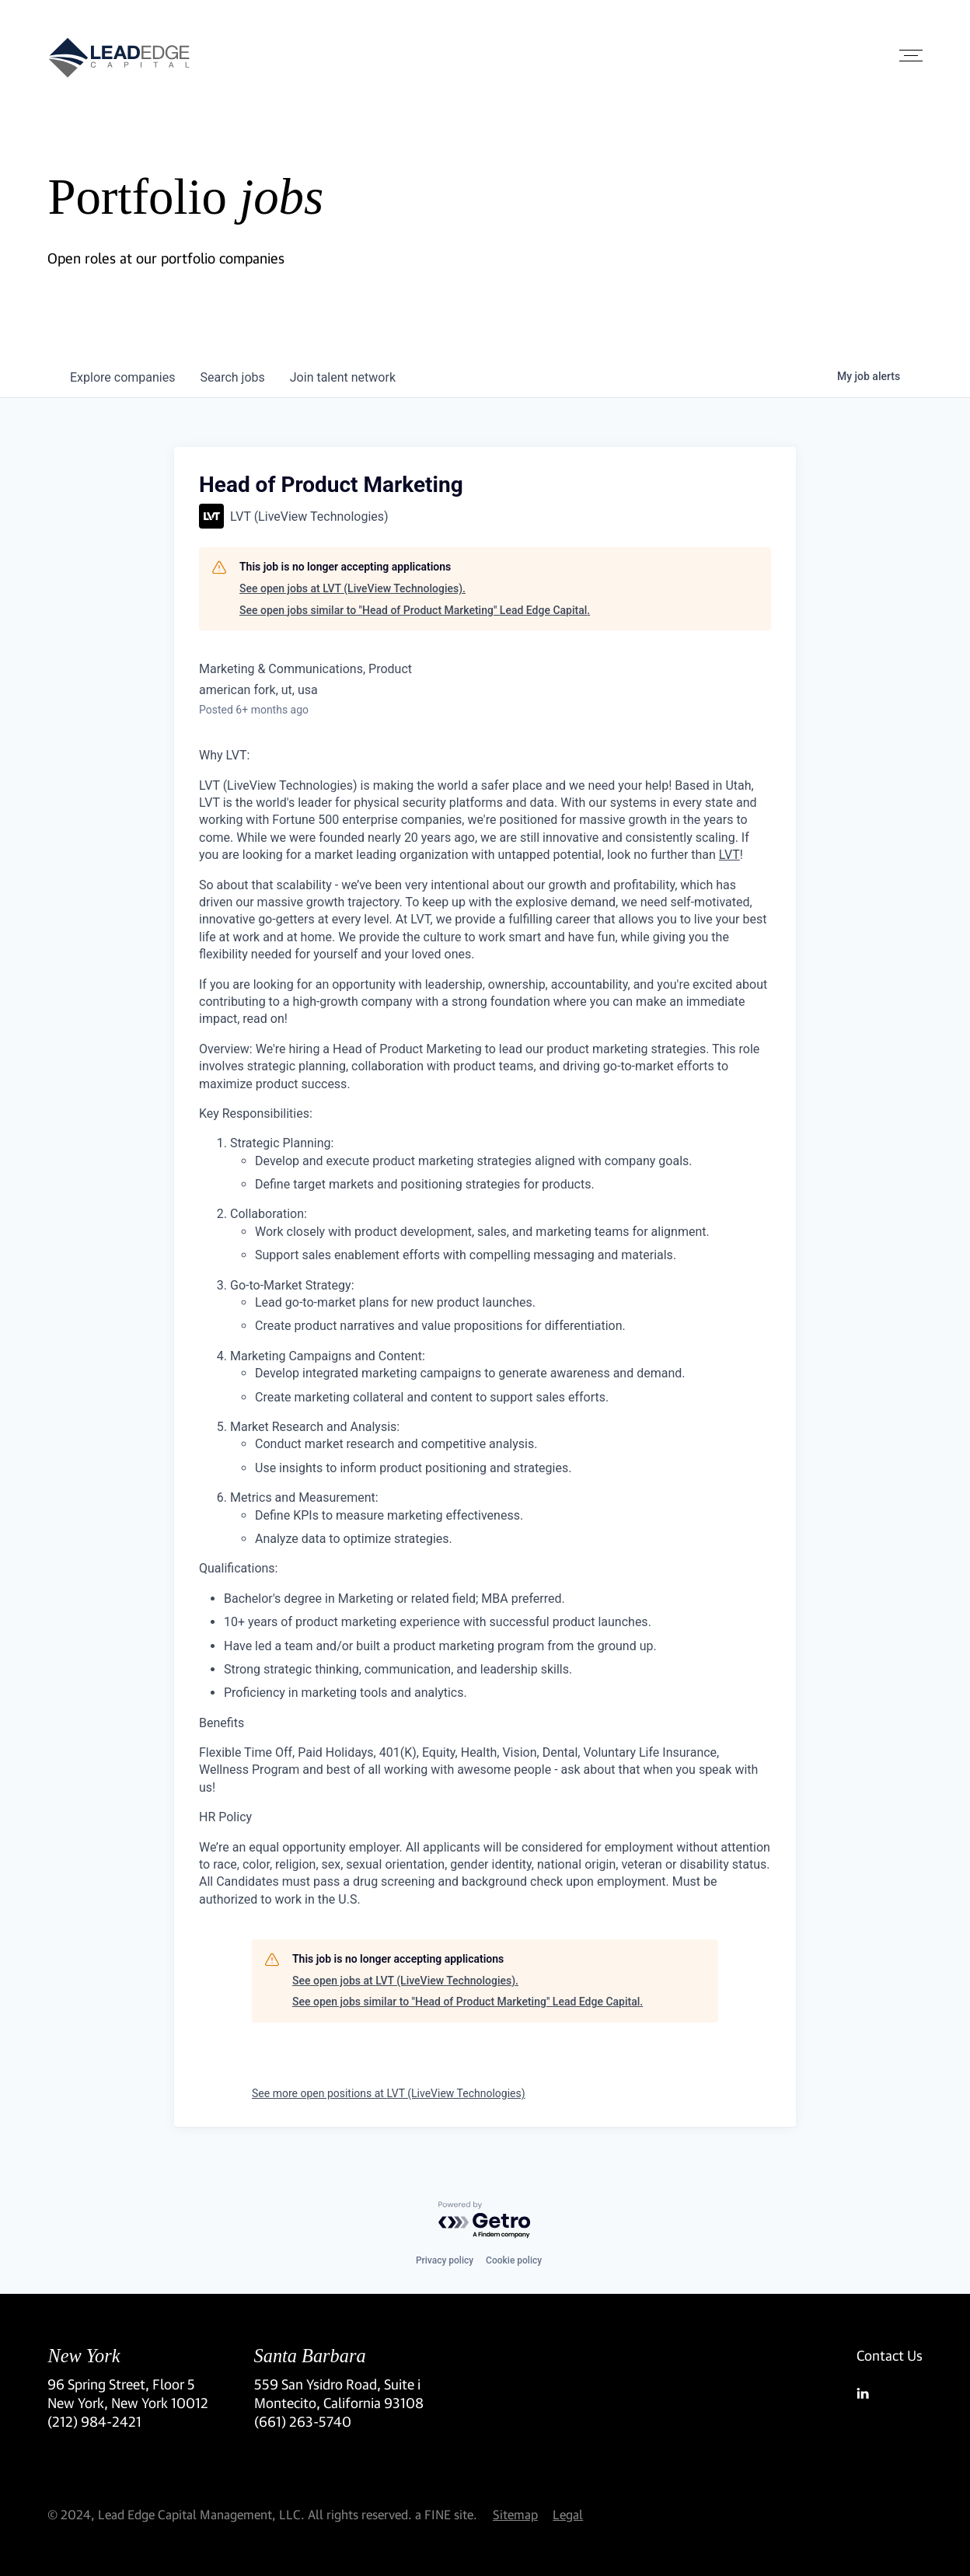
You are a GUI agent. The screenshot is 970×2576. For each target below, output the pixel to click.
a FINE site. (446, 2514)
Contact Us (890, 2355)
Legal (568, 2514)
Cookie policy (514, 2260)
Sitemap (515, 2514)
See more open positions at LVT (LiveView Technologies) (388, 2093)
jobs (232, 377)
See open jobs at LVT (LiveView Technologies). (352, 588)
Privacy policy (444, 2260)
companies (122, 377)
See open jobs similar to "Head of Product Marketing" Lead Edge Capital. (414, 610)
